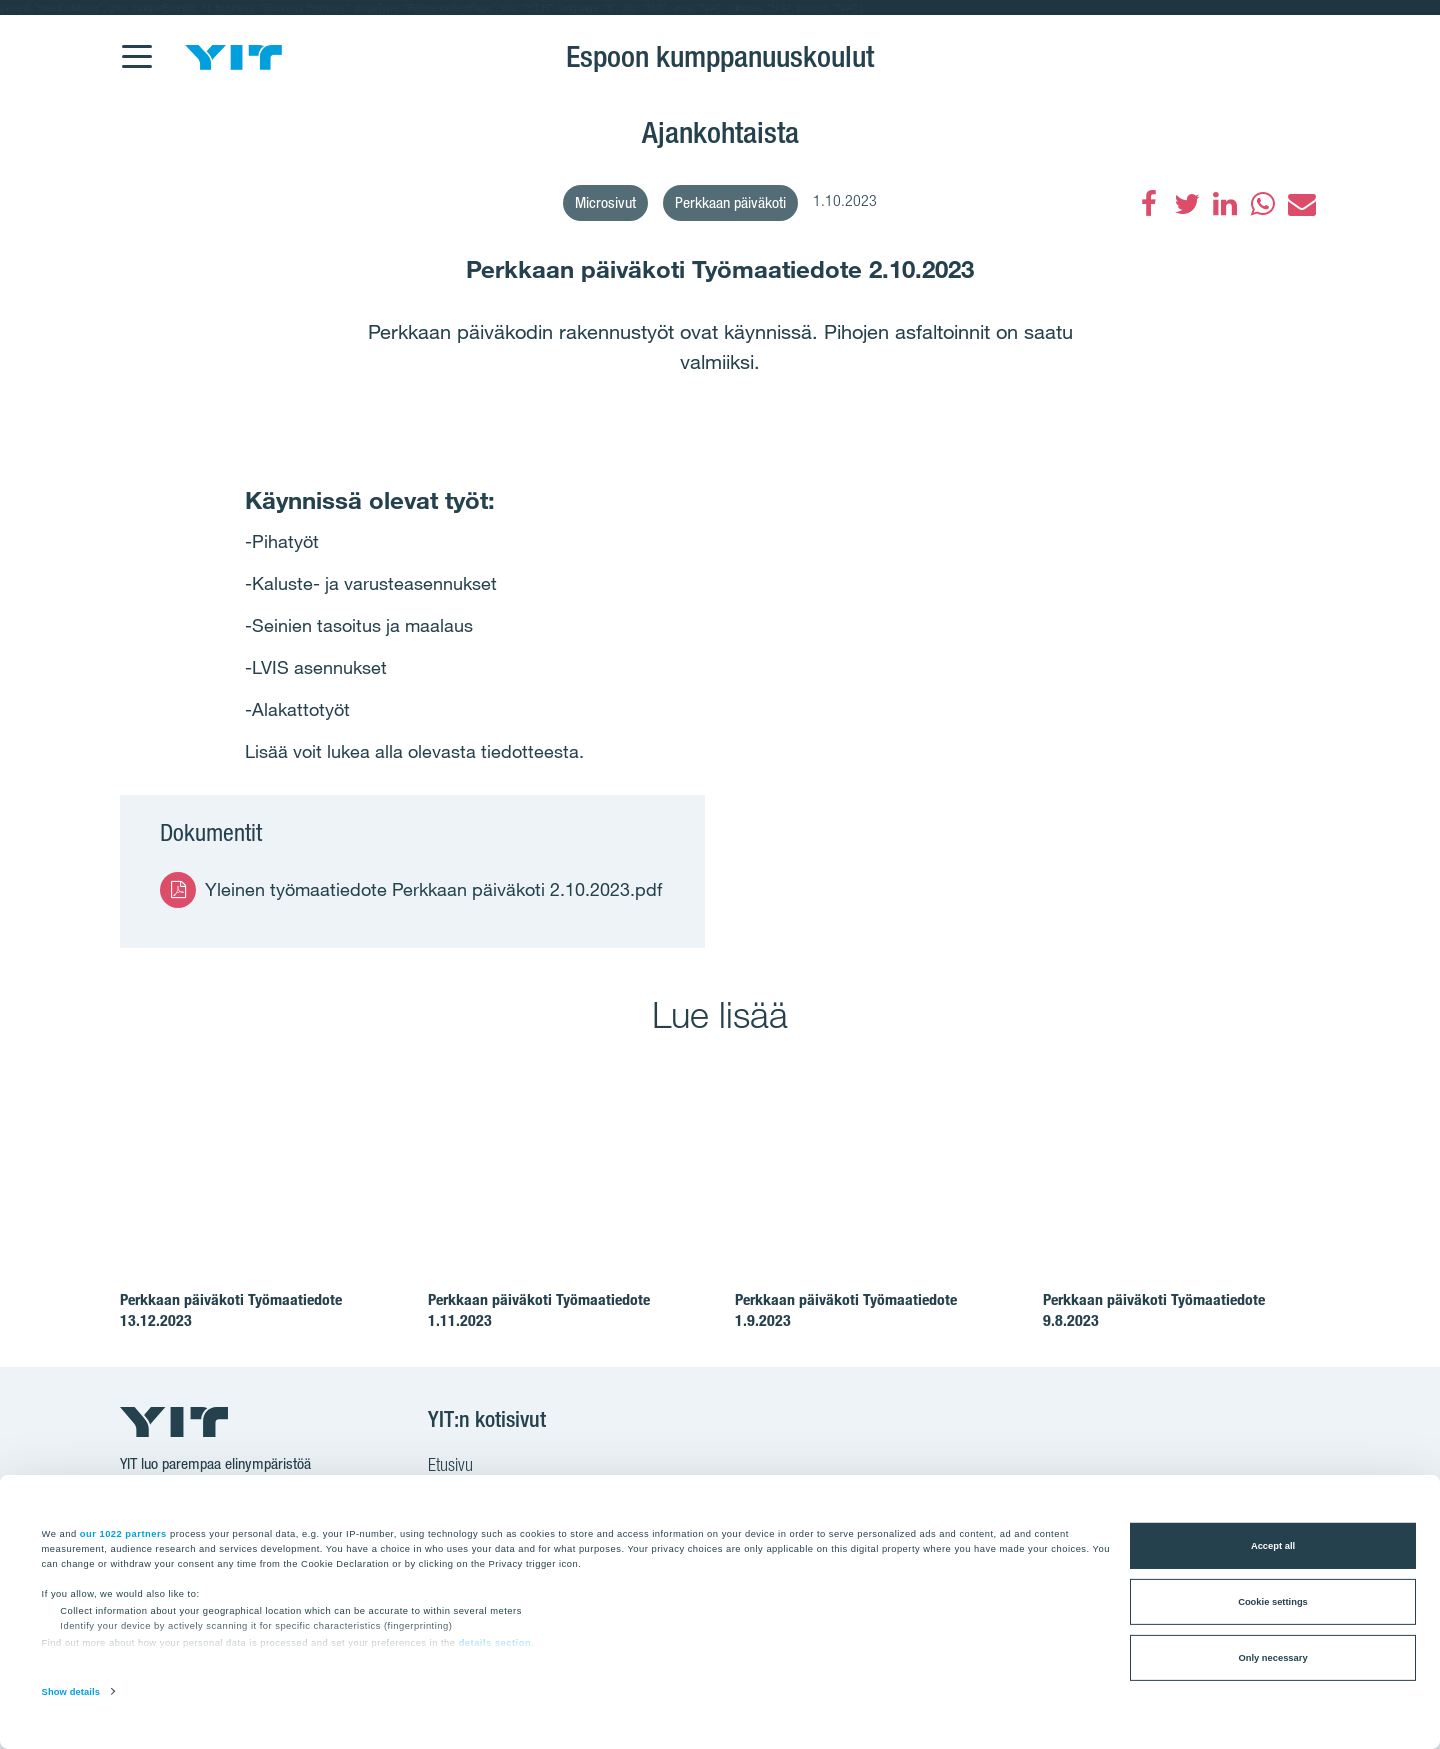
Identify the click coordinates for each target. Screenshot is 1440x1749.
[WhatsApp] (1263, 204)
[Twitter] (1187, 204)
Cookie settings (1273, 1602)
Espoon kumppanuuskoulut (720, 56)
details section (495, 1643)
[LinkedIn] (1225, 204)
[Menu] (136, 44)
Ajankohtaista (720, 132)
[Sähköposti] (1301, 204)
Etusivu (450, 1467)
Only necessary (1272, 1658)
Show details (71, 1692)
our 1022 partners (123, 1533)
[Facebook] (1149, 204)
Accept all (1273, 1546)
